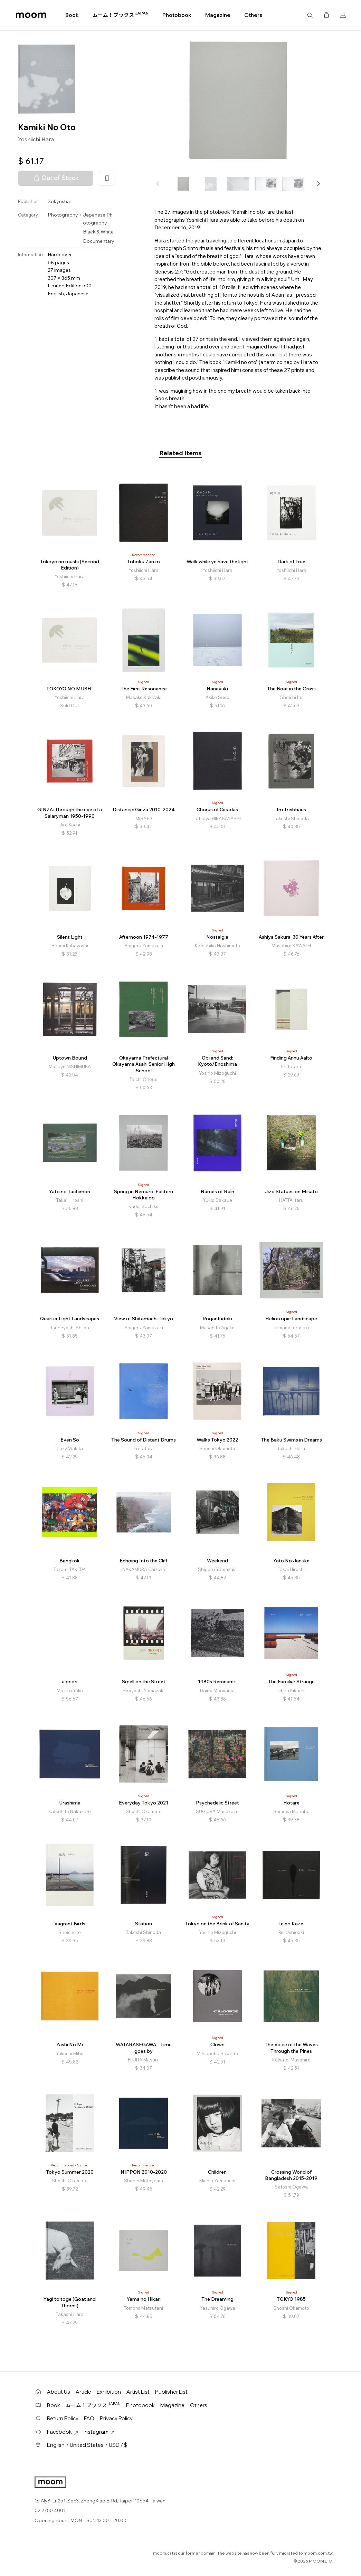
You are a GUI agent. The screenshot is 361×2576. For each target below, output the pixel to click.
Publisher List (171, 2391)
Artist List (138, 2391)
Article (83, 2391)
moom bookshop (31, 15)
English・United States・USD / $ (87, 2445)
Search (310, 15)
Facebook (62, 2432)
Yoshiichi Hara (36, 139)
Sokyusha (59, 201)
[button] (318, 183)
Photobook (176, 15)
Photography (63, 215)
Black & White (98, 232)
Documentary (98, 241)
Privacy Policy (116, 2418)
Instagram (99, 2432)
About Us (58, 2391)
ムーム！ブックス (121, 14)
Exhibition (109, 2391)
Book (72, 15)
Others (253, 15)
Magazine (217, 15)
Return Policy (62, 2418)
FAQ (89, 2418)
